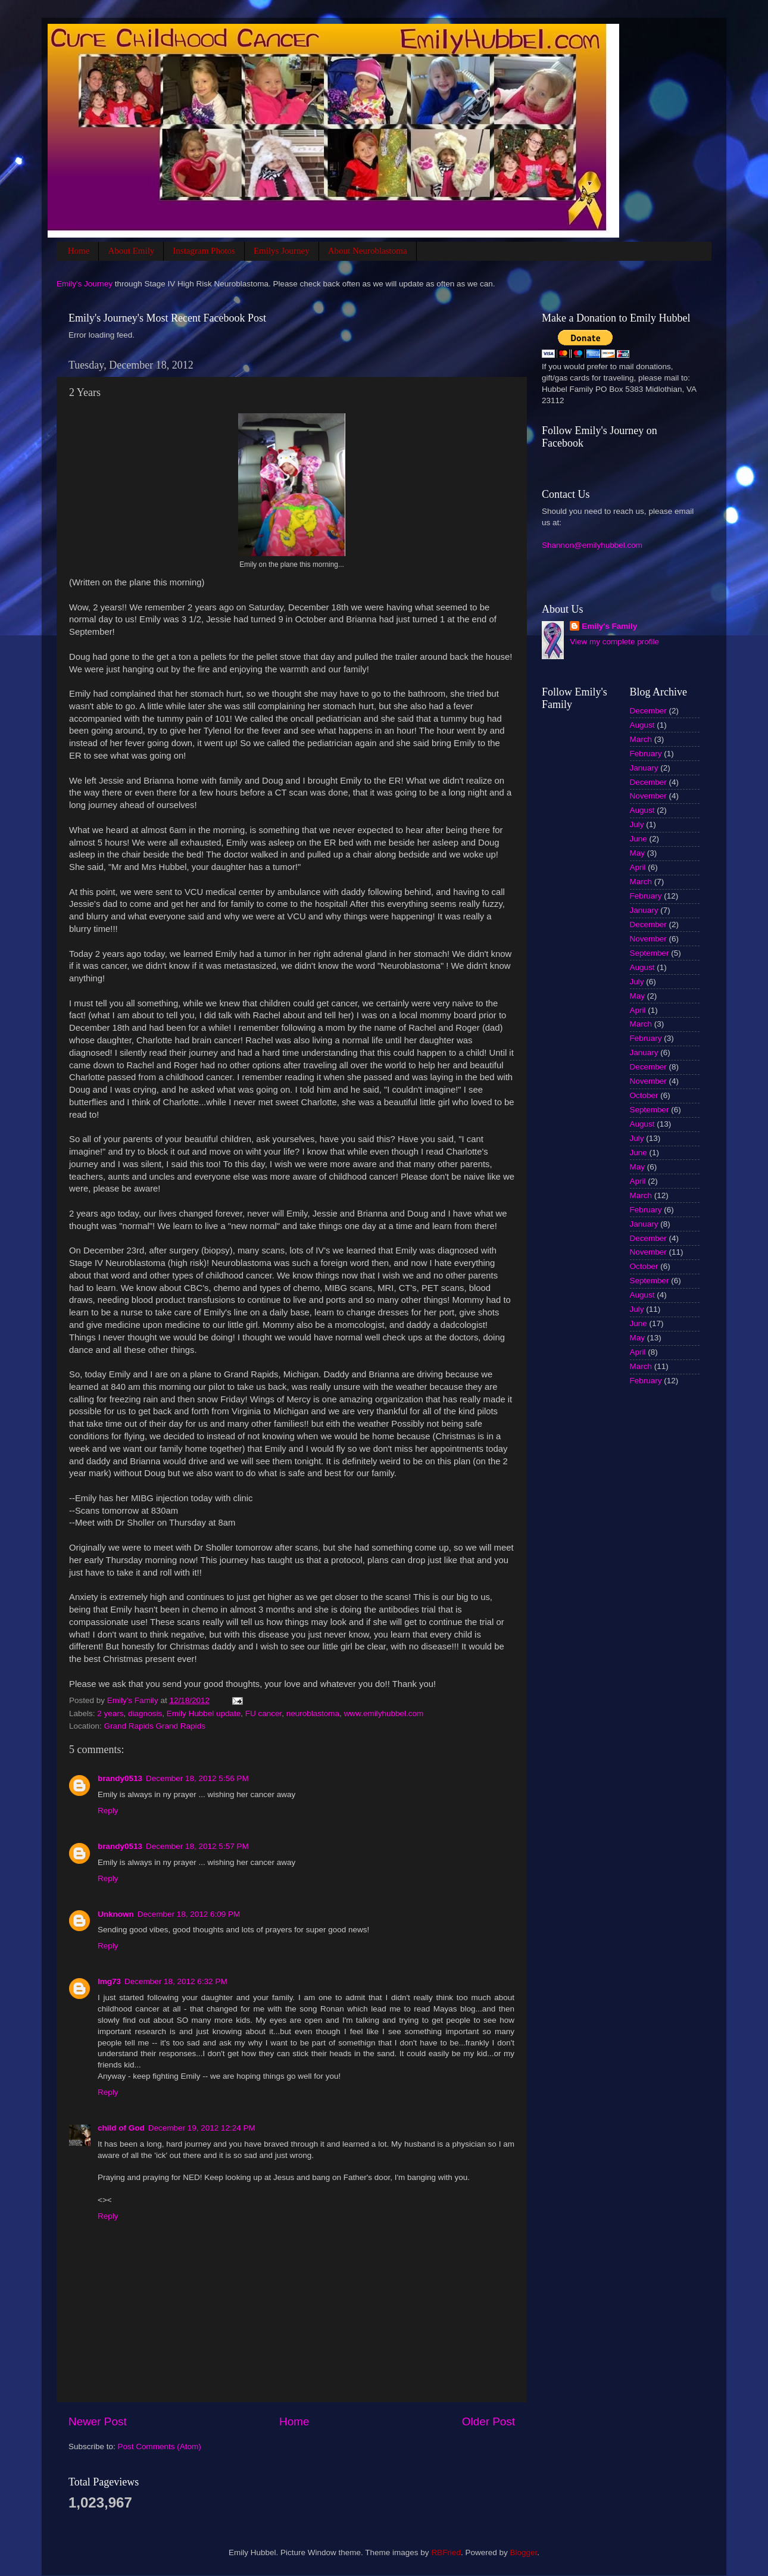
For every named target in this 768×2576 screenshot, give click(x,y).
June (638, 838)
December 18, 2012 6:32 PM (175, 1981)
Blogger (523, 2552)
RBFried (446, 2552)
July (637, 824)
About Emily (131, 250)
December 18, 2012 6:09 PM (189, 1914)
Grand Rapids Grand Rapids (154, 1726)
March (641, 739)
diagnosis (145, 1713)
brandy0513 (120, 1778)
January (644, 767)
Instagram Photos (204, 250)
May (637, 853)
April (638, 867)
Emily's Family (609, 626)
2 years (110, 1713)
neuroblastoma (312, 1713)
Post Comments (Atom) (159, 2446)
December (648, 710)
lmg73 (109, 1981)
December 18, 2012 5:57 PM (197, 1846)
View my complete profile (614, 641)
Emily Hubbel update (204, 1713)
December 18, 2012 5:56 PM (197, 1778)
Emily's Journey (85, 283)
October (644, 1095)
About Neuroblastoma (367, 250)
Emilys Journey (282, 250)
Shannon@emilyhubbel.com (592, 545)
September (649, 953)
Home (79, 250)
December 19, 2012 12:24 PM (201, 2127)
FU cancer (263, 1713)
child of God (121, 2127)
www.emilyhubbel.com (384, 1713)
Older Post (488, 2421)
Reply (108, 1810)
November (648, 795)
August (642, 725)
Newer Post (97, 2421)
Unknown (116, 1914)
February (646, 753)
